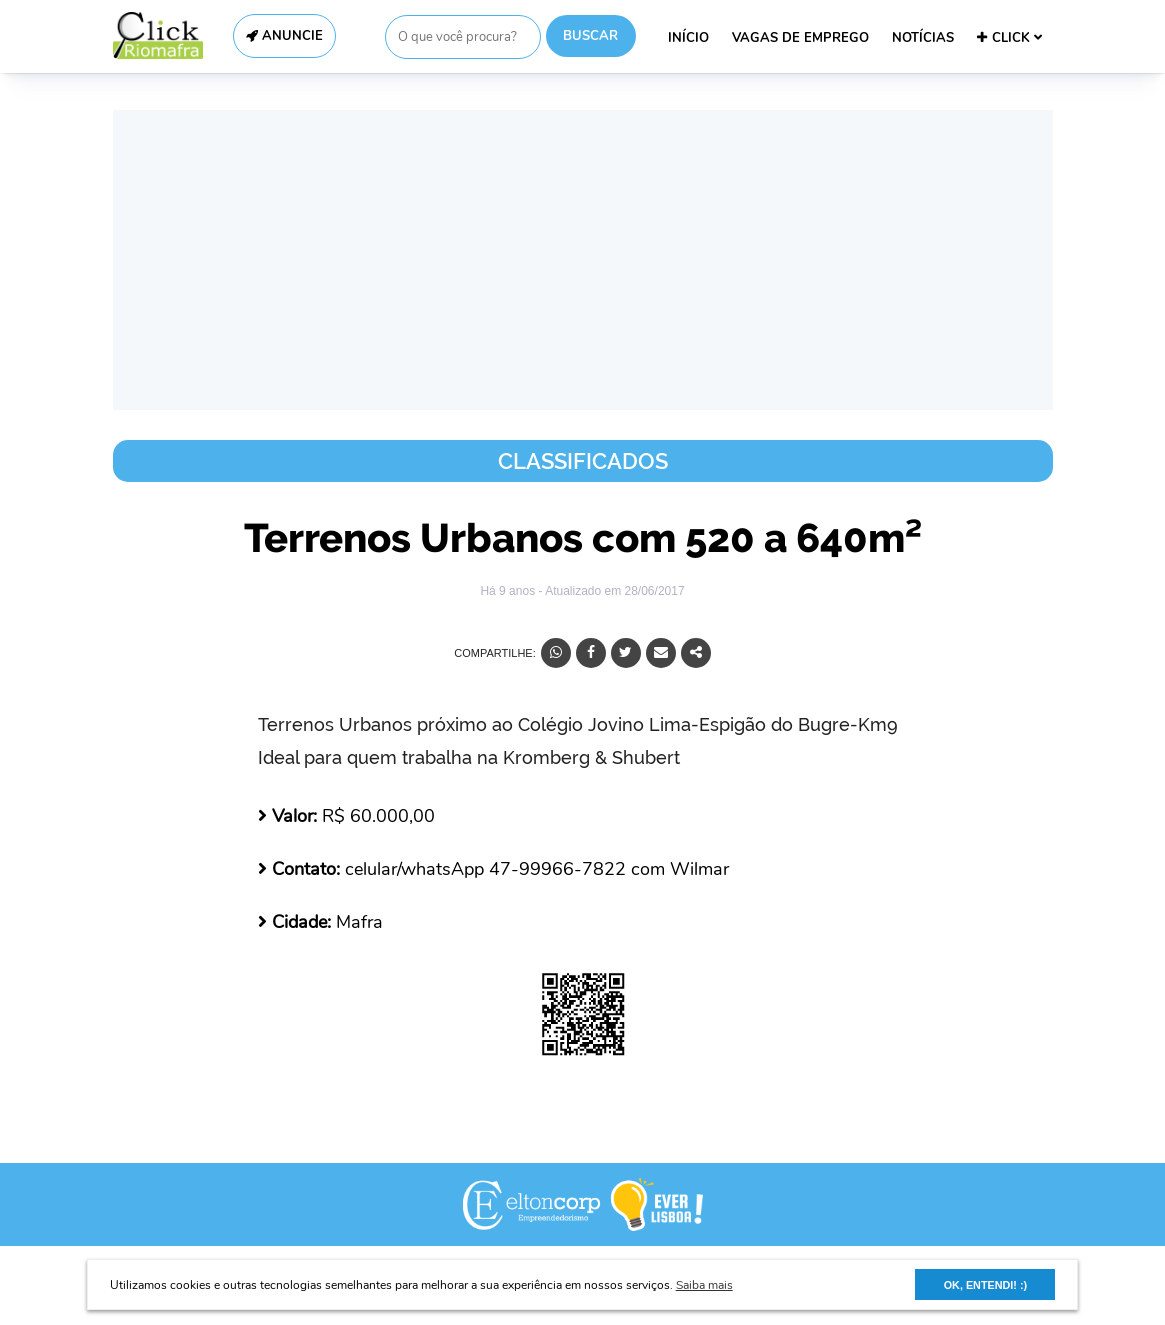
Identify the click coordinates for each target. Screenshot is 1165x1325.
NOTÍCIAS (923, 38)
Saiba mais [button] (704, 1285)
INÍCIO (688, 38)
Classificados (583, 461)
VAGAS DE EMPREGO (800, 38)
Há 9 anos (509, 591)
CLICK (1009, 38)
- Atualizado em (611, 591)
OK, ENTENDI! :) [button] (985, 1285)
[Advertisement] (583, 260)
